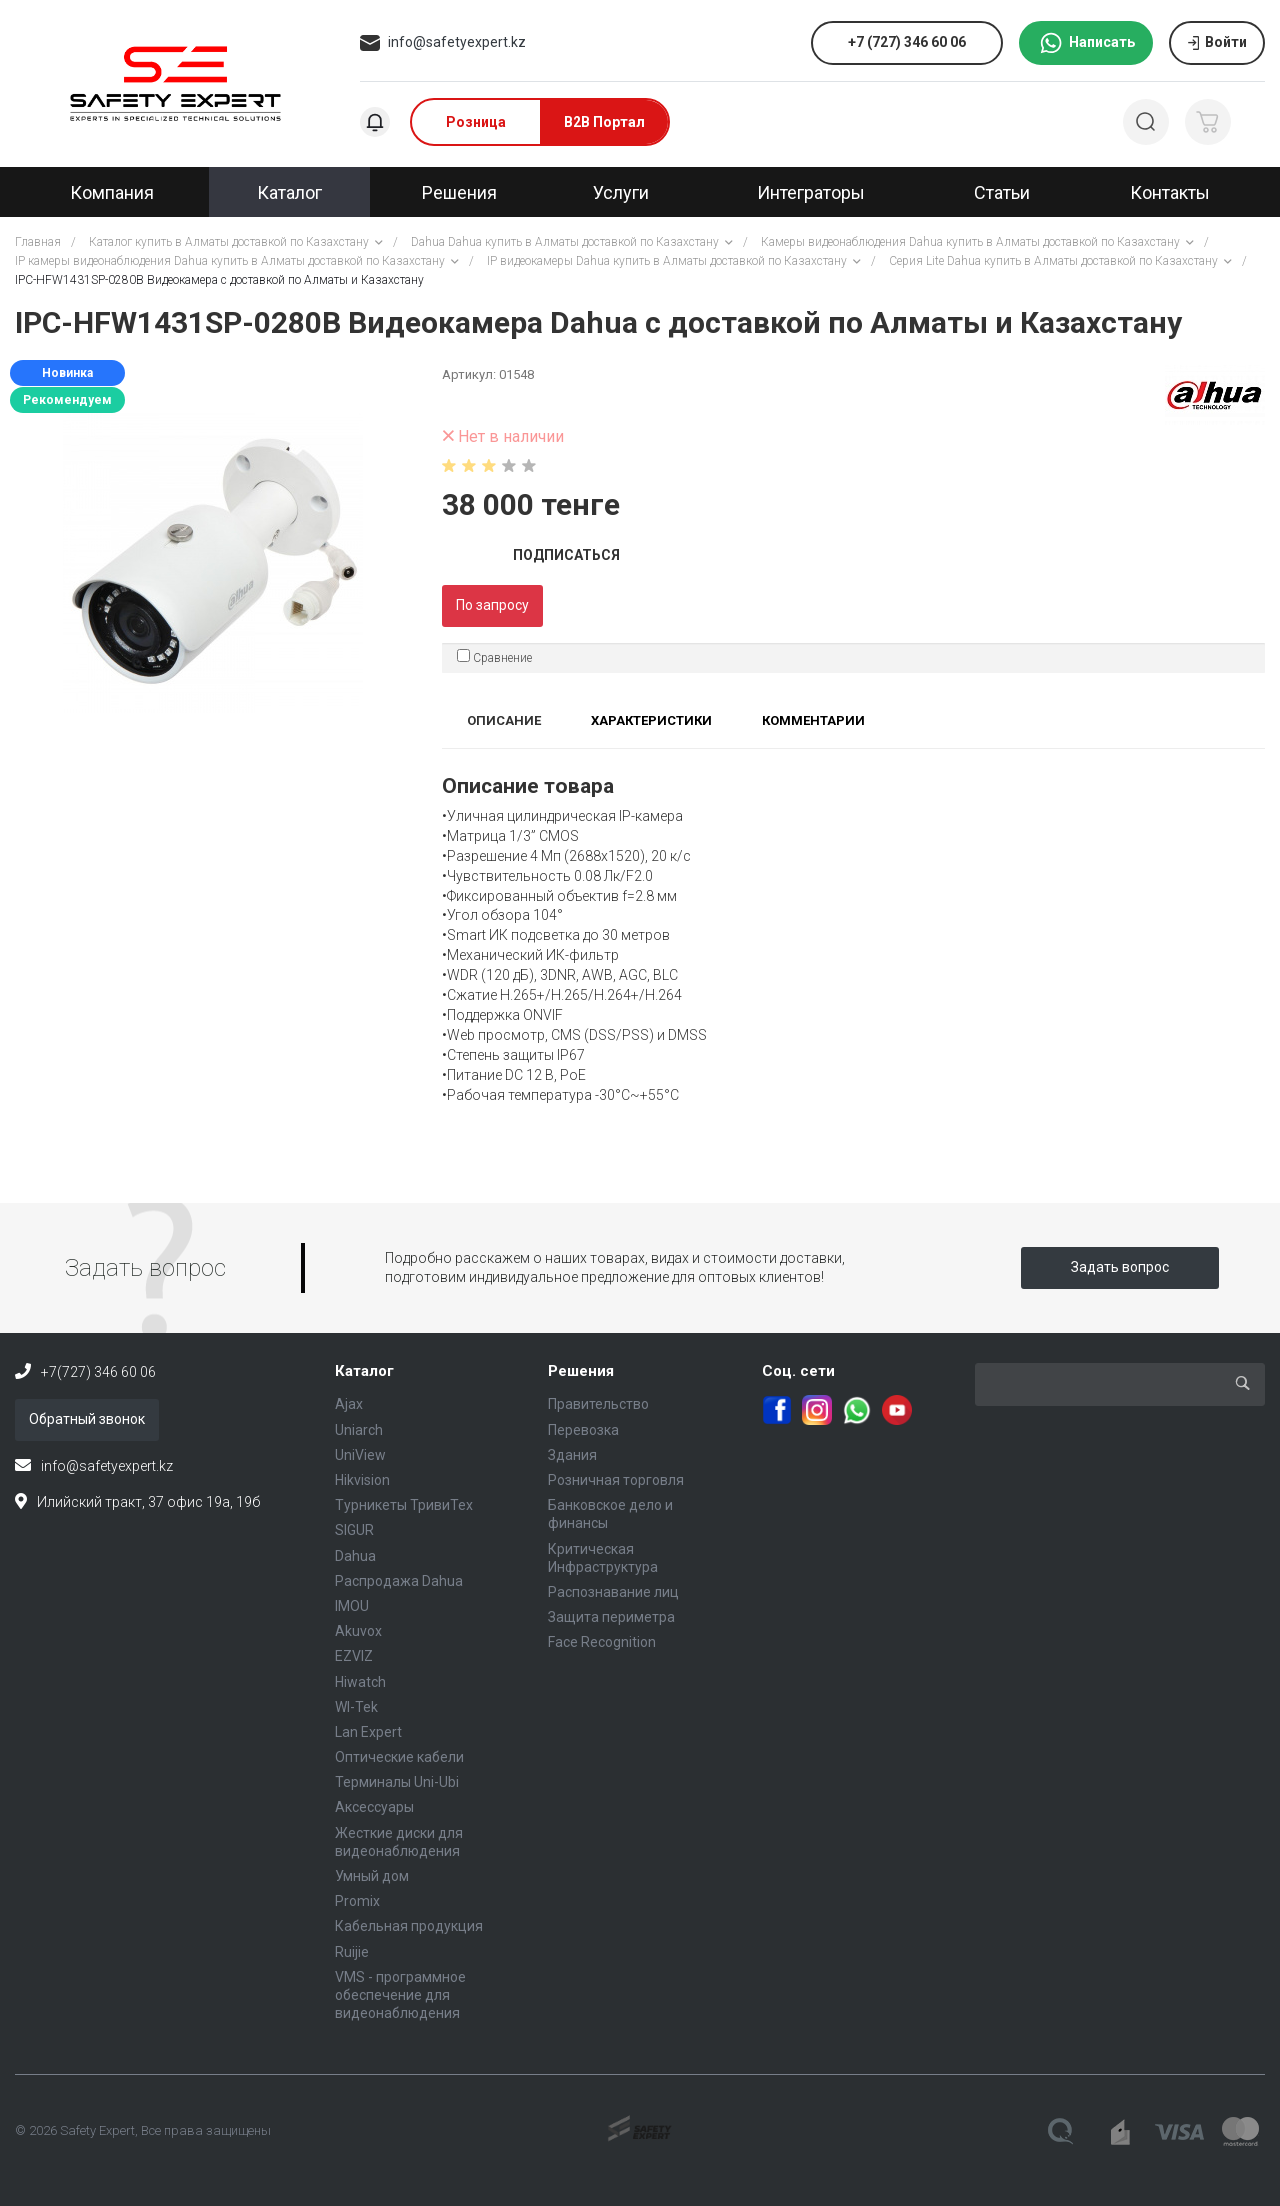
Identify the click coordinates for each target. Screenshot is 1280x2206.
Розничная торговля (616, 1480)
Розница (476, 122)
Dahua (355, 1556)
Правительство (598, 1404)
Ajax (349, 1404)
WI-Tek (356, 1707)
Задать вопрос (1120, 1267)
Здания (572, 1455)
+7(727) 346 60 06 (98, 1372)
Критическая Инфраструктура (603, 1558)
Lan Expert (368, 1732)
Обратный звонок (87, 1419)
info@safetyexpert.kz (457, 42)
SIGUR (354, 1530)
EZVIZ (354, 1656)
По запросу (492, 605)
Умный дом (372, 1876)
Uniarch (359, 1430)
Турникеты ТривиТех (404, 1505)
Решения (581, 1371)
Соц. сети (798, 1371)
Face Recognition (602, 1642)
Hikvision (362, 1480)
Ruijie (352, 1952)
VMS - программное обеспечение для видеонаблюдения (400, 1995)
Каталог (364, 1371)
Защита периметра (611, 1617)
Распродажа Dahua (399, 1581)
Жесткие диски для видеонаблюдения (399, 1842)
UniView (360, 1455)
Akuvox (358, 1631)
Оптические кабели (399, 1757)
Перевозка (583, 1430)
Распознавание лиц (613, 1592)
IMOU (352, 1606)
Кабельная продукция (409, 1926)
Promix (357, 1901)
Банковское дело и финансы (610, 1514)
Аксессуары (374, 1807)
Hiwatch (360, 1682)
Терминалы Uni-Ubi (397, 1782)
